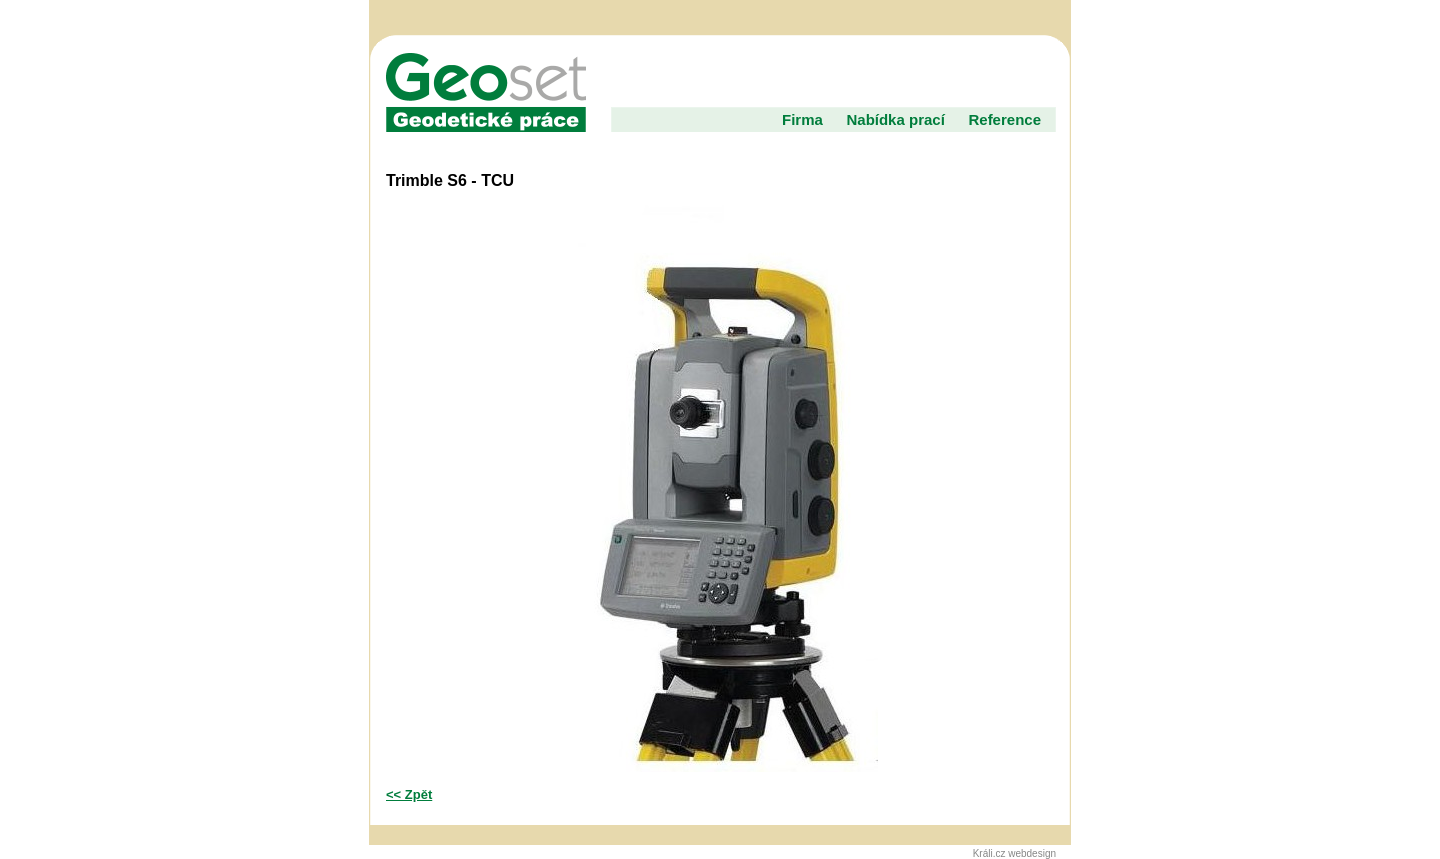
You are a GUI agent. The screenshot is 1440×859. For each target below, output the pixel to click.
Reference (1004, 119)
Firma (802, 119)
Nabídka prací (895, 119)
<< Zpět (409, 794)
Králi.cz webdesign (1014, 853)
